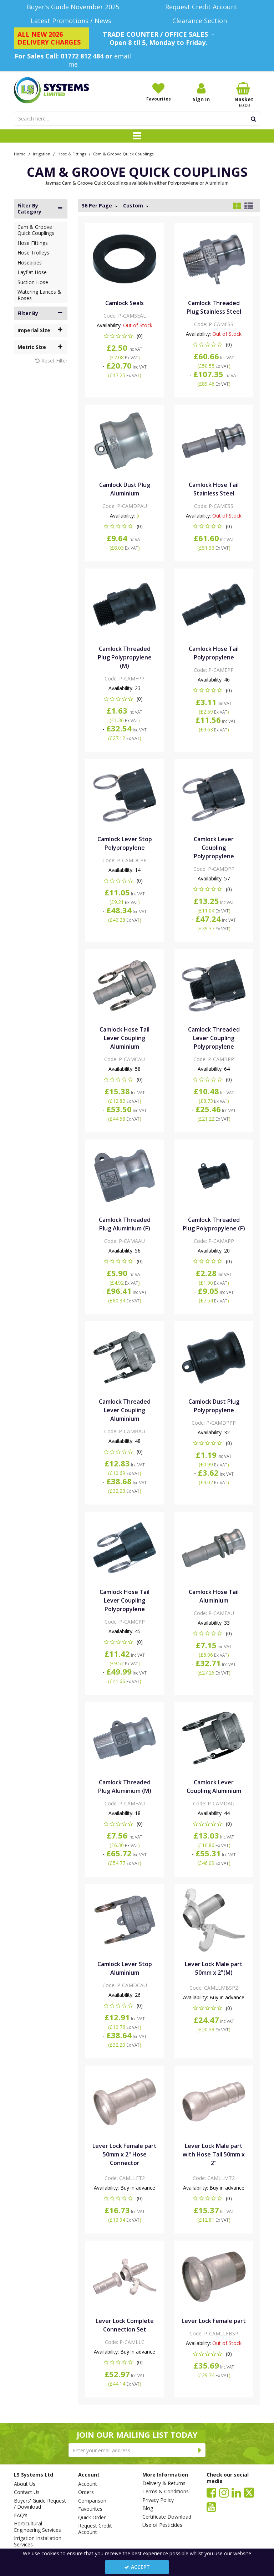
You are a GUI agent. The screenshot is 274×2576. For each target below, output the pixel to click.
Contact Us (27, 2492)
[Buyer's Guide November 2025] (73, 7)
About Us (24, 2484)
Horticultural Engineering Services (37, 2526)
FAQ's (20, 2515)
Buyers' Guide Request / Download (40, 2504)
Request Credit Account (95, 2529)
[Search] (130, 119)
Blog (147, 2508)
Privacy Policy (158, 2500)
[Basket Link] (244, 95)
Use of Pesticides (162, 2525)
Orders (86, 2492)
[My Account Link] (201, 92)
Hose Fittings (32, 243)
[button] (125, 336)
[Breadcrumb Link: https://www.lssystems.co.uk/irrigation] (41, 153)
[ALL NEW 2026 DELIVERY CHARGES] (51, 38)
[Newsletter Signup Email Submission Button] (200, 2450)
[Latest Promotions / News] (73, 21)
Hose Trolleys (33, 252)
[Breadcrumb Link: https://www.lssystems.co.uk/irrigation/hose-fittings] (71, 153)
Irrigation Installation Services (37, 2541)
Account (87, 2484)
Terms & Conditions (165, 2491)
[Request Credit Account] (201, 7)
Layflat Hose (32, 272)
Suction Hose (32, 282)
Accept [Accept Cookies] (137, 2567)
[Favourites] (158, 92)
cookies (50, 2553)
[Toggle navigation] (137, 136)
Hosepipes (29, 262)
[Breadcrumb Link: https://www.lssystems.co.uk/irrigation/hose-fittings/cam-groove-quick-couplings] (123, 153)
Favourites (90, 2509)
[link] (211, 2492)
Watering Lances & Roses (39, 295)
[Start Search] (253, 119)
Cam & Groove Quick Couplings (35, 230)
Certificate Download (166, 2517)
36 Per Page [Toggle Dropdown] (97, 205)
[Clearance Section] (201, 21)
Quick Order (92, 2517)
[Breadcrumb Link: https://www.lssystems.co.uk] (20, 153)
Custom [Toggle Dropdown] (133, 205)
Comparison (92, 2501)
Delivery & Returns (164, 2483)
